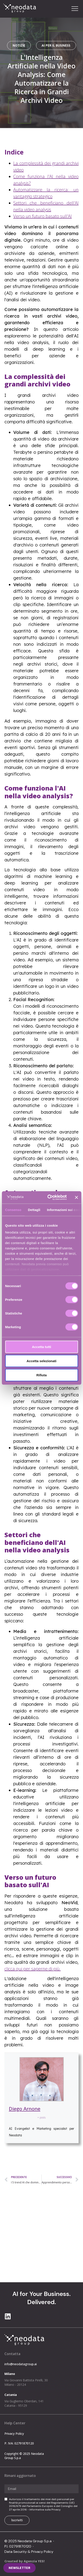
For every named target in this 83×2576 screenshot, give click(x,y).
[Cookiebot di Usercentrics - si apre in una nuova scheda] (49, 1197)
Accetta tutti (41, 1346)
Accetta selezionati (41, 1361)
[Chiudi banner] (76, 1197)
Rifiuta (41, 1375)
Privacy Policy (14, 2433)
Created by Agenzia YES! (24, 2561)
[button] (75, 9)
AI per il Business (56, 45)
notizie (19, 45)
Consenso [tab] (13, 1209)
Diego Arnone (24, 2108)
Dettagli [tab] (34, 1209)
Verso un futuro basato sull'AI (42, 216)
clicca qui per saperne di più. (32, 1969)
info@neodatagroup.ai (28, 2222)
